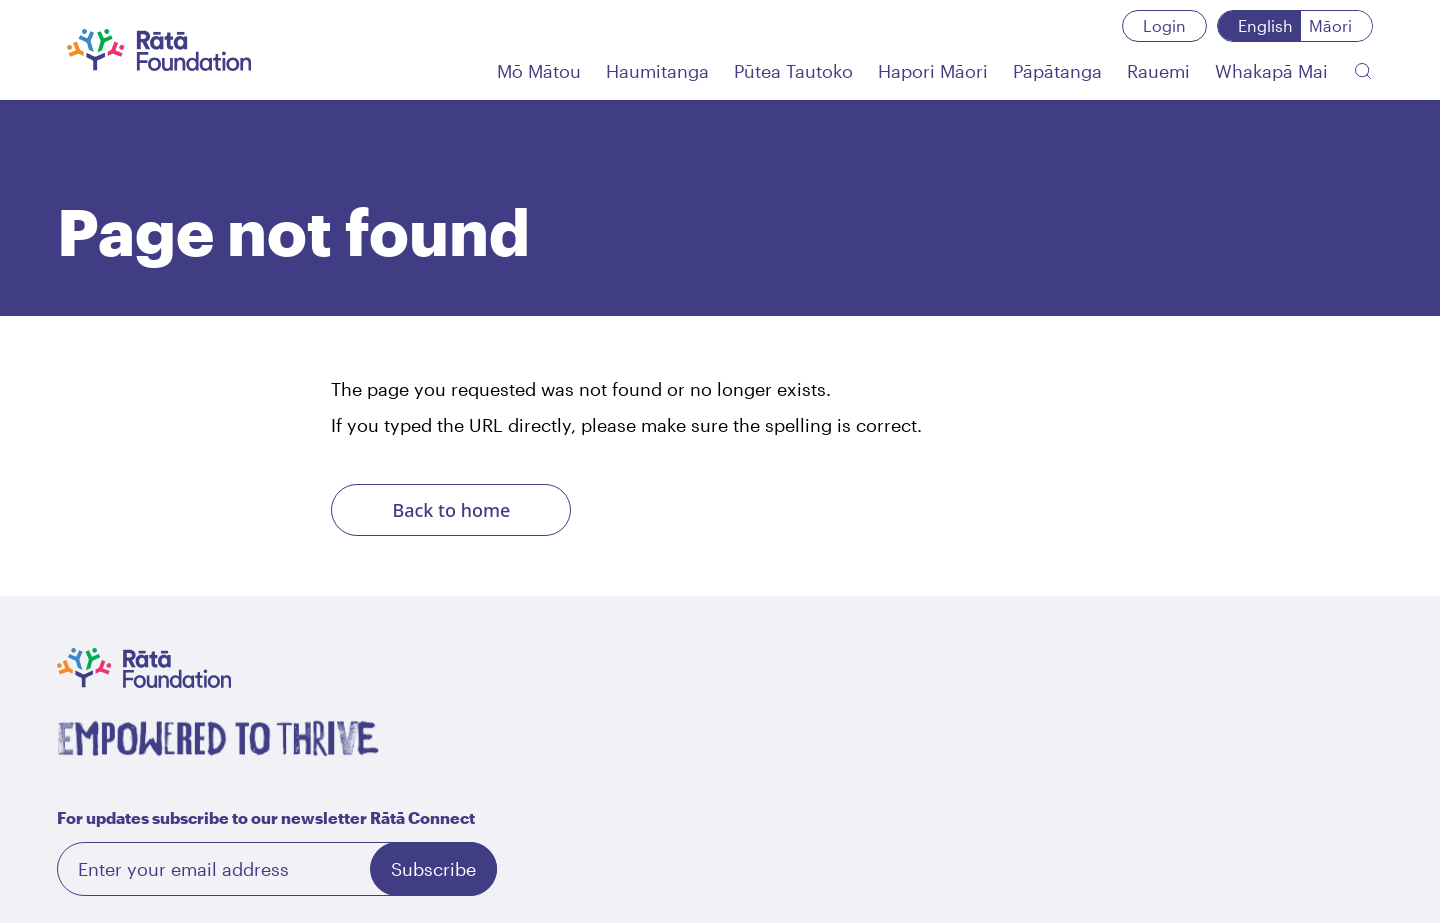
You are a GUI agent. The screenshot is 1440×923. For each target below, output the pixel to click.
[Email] (277, 869)
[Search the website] (1363, 71)
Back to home (451, 510)
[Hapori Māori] (933, 71)
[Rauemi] (1158, 71)
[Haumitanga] (657, 71)
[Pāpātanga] (1057, 71)
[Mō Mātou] (539, 71)
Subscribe (433, 869)
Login (1164, 25)
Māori (1330, 25)
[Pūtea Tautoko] (793, 71)
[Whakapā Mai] (1271, 71)
